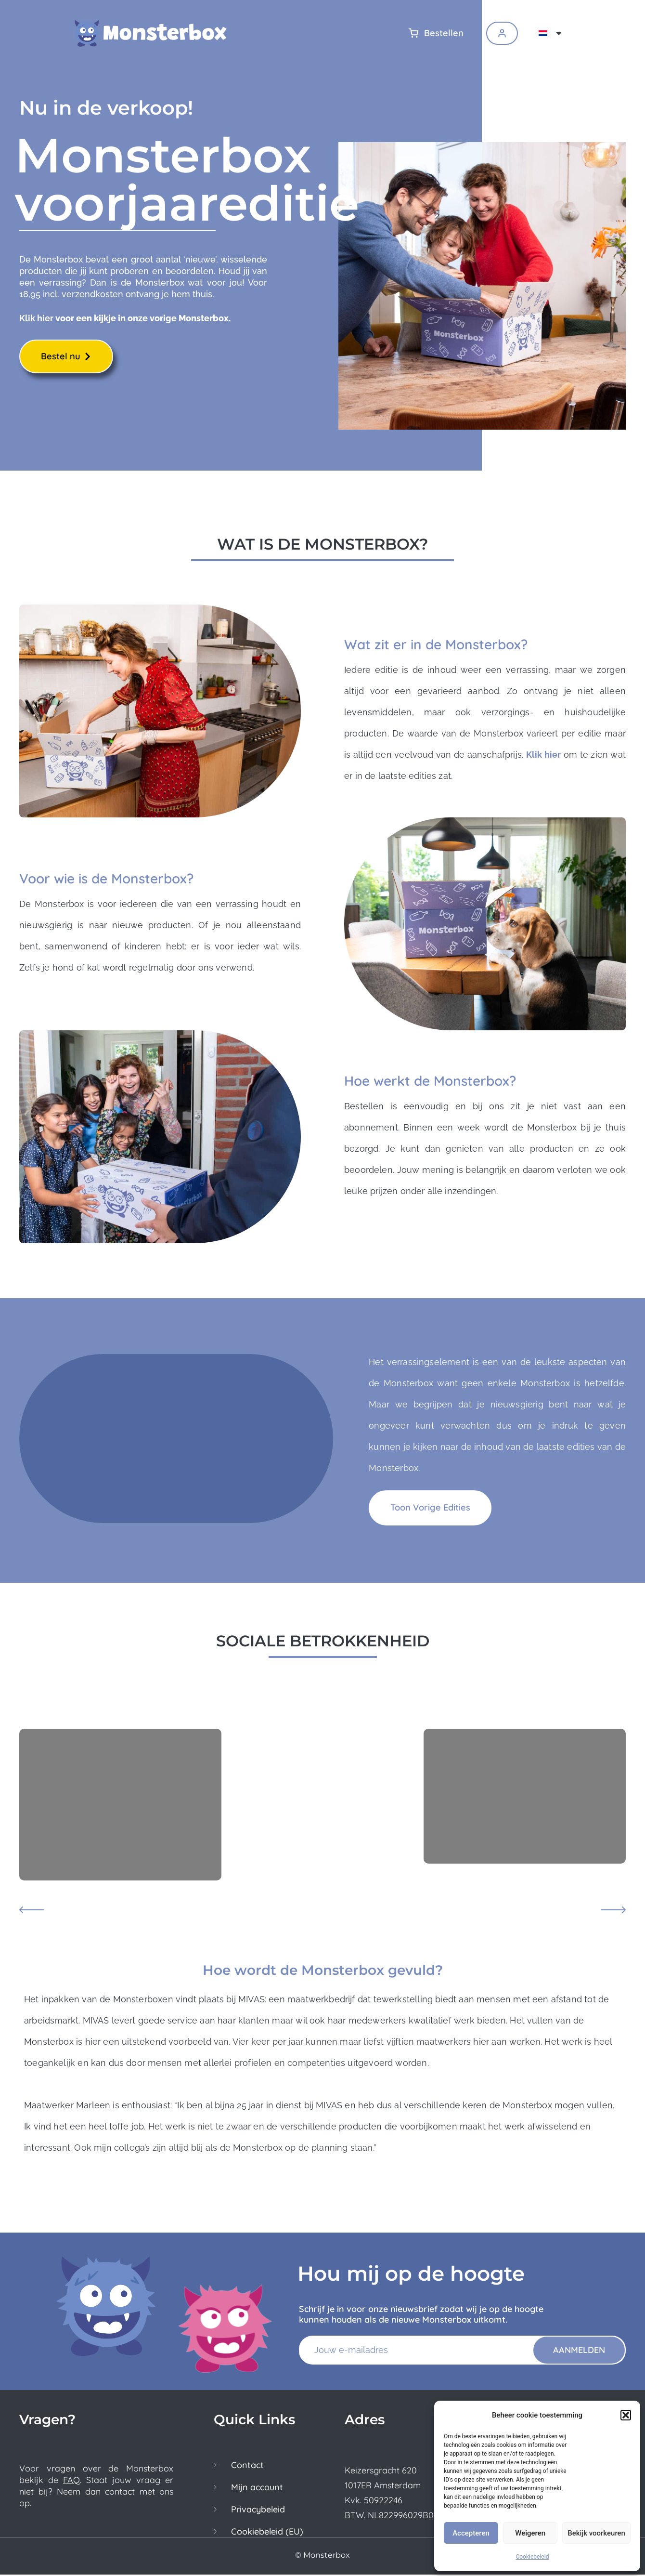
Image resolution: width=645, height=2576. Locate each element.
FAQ (71, 2481)
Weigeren (530, 2533)
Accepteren (471, 2533)
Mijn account (257, 2489)
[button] (626, 2415)
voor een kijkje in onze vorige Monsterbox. (142, 319)
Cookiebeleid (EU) (267, 2533)
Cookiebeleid (532, 2556)
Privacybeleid (258, 2511)
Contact (247, 2466)
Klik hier (36, 319)
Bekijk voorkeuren (596, 2533)
